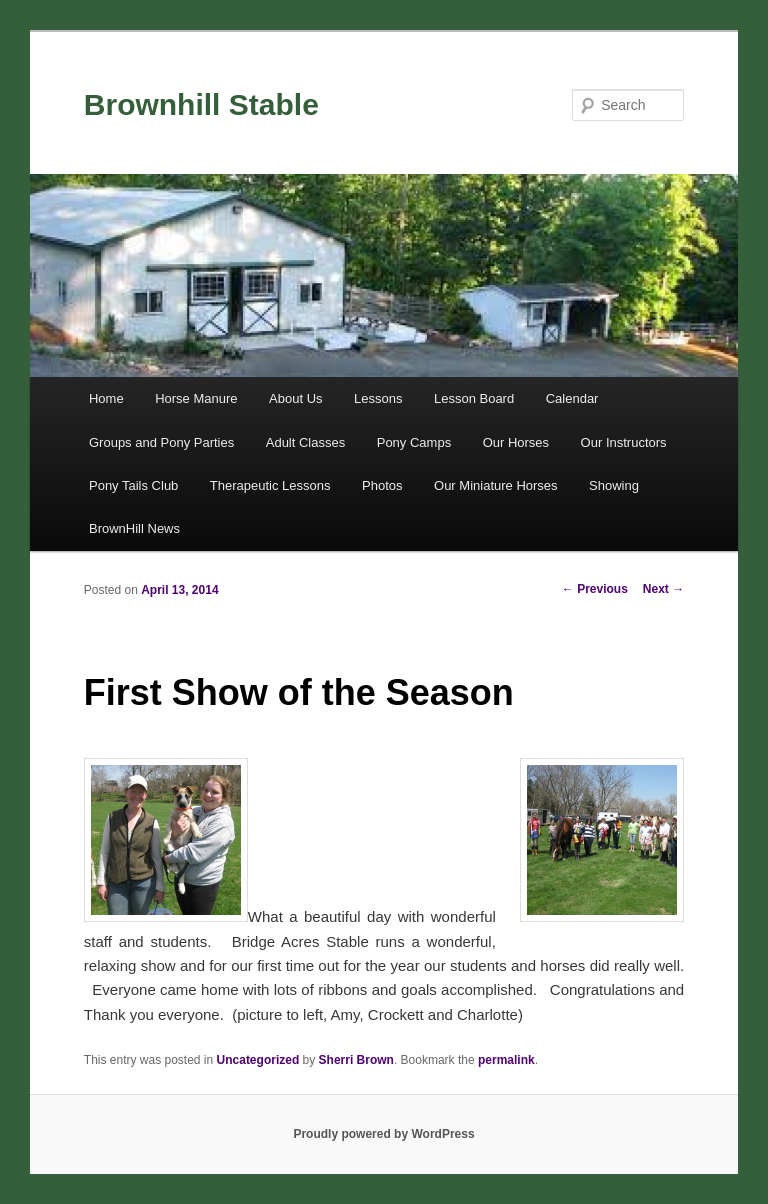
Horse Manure (196, 398)
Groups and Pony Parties (161, 442)
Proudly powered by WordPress (383, 1134)
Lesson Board (474, 398)
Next (663, 589)
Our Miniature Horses (496, 485)
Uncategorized (258, 1060)
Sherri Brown (356, 1060)
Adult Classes (305, 442)
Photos (382, 485)
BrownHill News (134, 528)
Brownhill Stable (201, 104)
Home (106, 398)
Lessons (378, 398)
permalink (506, 1060)
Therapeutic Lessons (270, 485)
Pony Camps (414, 442)
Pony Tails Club (133, 485)
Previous (595, 589)
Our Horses (516, 442)
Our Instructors (624, 442)
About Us (295, 398)
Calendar (572, 398)
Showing (614, 485)
